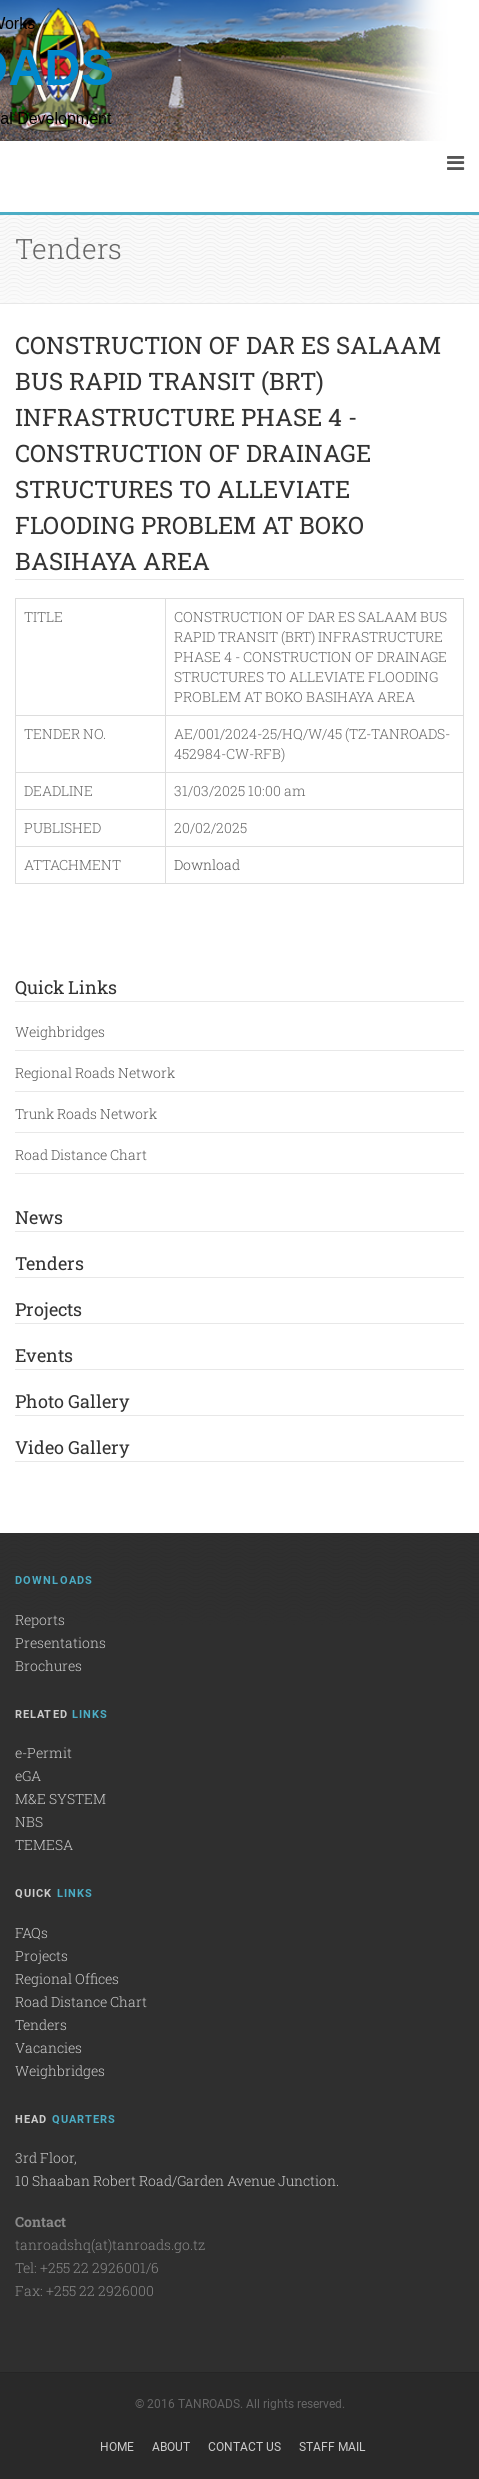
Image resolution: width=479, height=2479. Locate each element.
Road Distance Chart (81, 1154)
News (39, 1217)
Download (207, 864)
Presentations (60, 1642)
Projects (48, 1309)
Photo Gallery (72, 1401)
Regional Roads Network (95, 1072)
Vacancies (48, 2047)
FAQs (31, 1932)
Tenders (49, 1263)
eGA (28, 1775)
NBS (29, 1821)
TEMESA (44, 1844)
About (171, 2447)
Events (44, 1355)
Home (117, 2447)
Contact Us (244, 2447)
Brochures (48, 1665)
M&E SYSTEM (60, 1798)
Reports (40, 1619)
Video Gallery (72, 1447)
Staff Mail (332, 2447)
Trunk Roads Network (86, 1113)
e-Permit (43, 1752)
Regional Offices (67, 1978)
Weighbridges (60, 1031)
